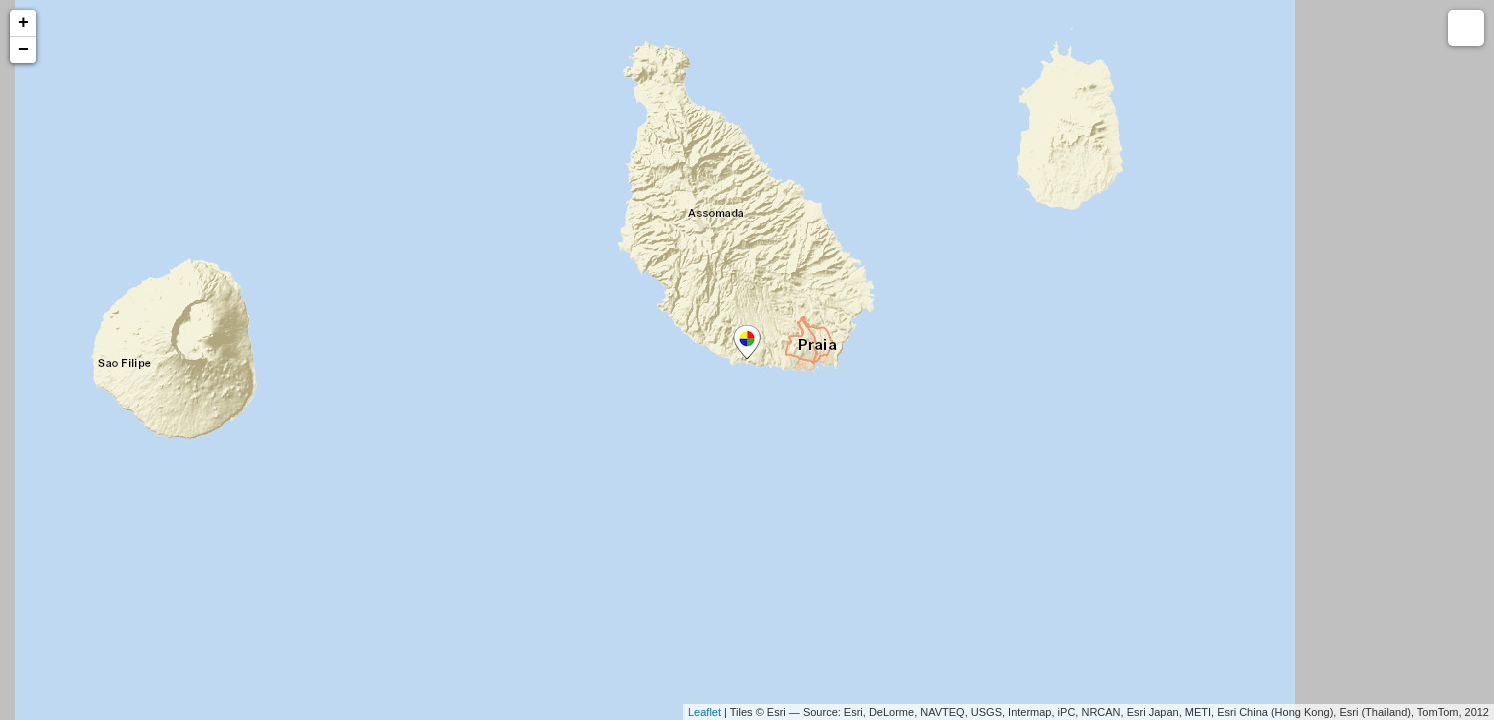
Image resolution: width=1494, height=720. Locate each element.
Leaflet (704, 712)
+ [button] (23, 23)
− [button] (23, 50)
